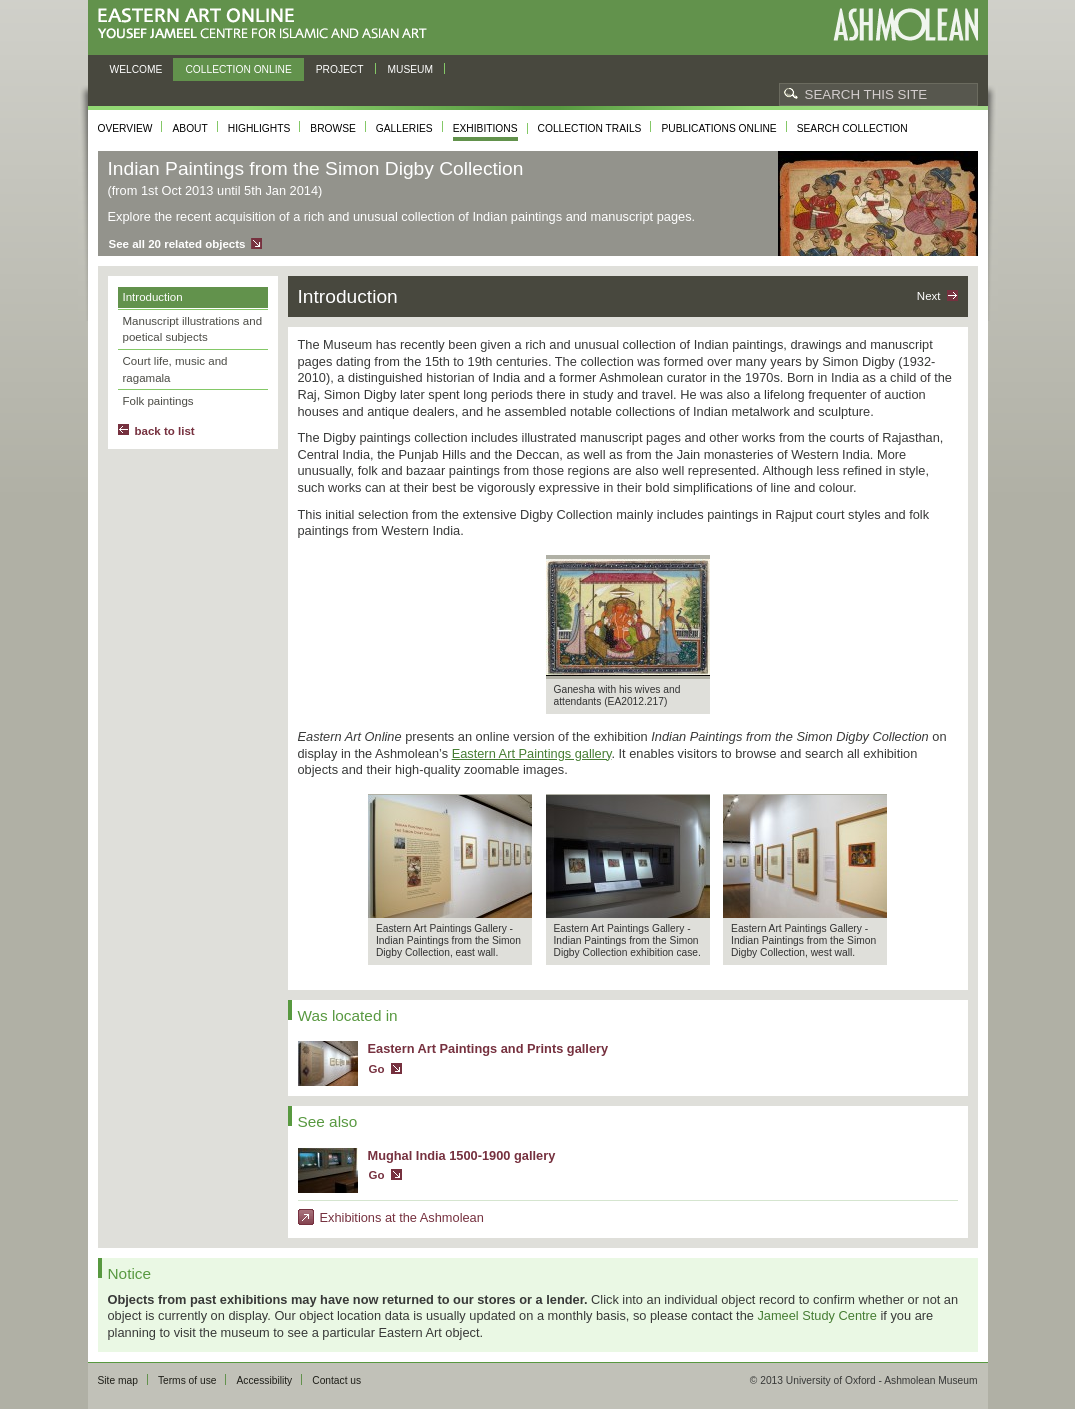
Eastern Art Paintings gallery (532, 753)
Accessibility (264, 1380)
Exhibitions (485, 128)
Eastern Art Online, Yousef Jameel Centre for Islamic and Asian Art (267, 24)
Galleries (404, 128)
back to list (165, 431)
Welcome (136, 69)
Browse (333, 128)
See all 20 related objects (177, 244)
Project (340, 69)
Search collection (852, 128)
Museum (411, 69)
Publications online (718, 128)
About (189, 128)
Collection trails (590, 128)
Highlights (259, 128)
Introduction (153, 297)
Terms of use (187, 1380)
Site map (118, 1380)
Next (929, 296)
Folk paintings (158, 401)
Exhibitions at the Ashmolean (402, 1217)
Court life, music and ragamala (175, 369)
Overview (125, 128)
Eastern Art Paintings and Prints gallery (488, 1048)
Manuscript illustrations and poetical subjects (193, 329)
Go (377, 1069)
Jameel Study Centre (817, 1315)
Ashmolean (905, 24)
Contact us (336, 1380)
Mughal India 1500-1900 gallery (462, 1155)
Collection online (238, 69)
